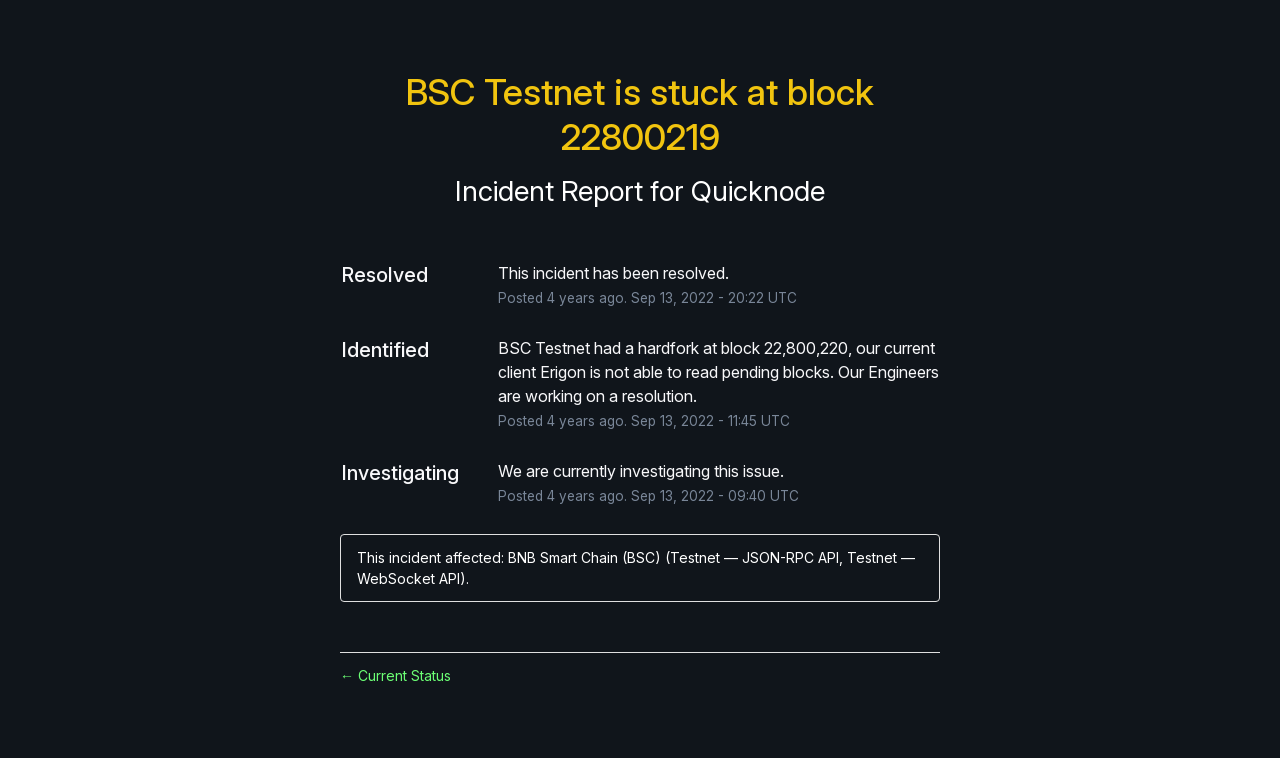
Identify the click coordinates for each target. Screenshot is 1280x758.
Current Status (395, 675)
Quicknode (758, 191)
